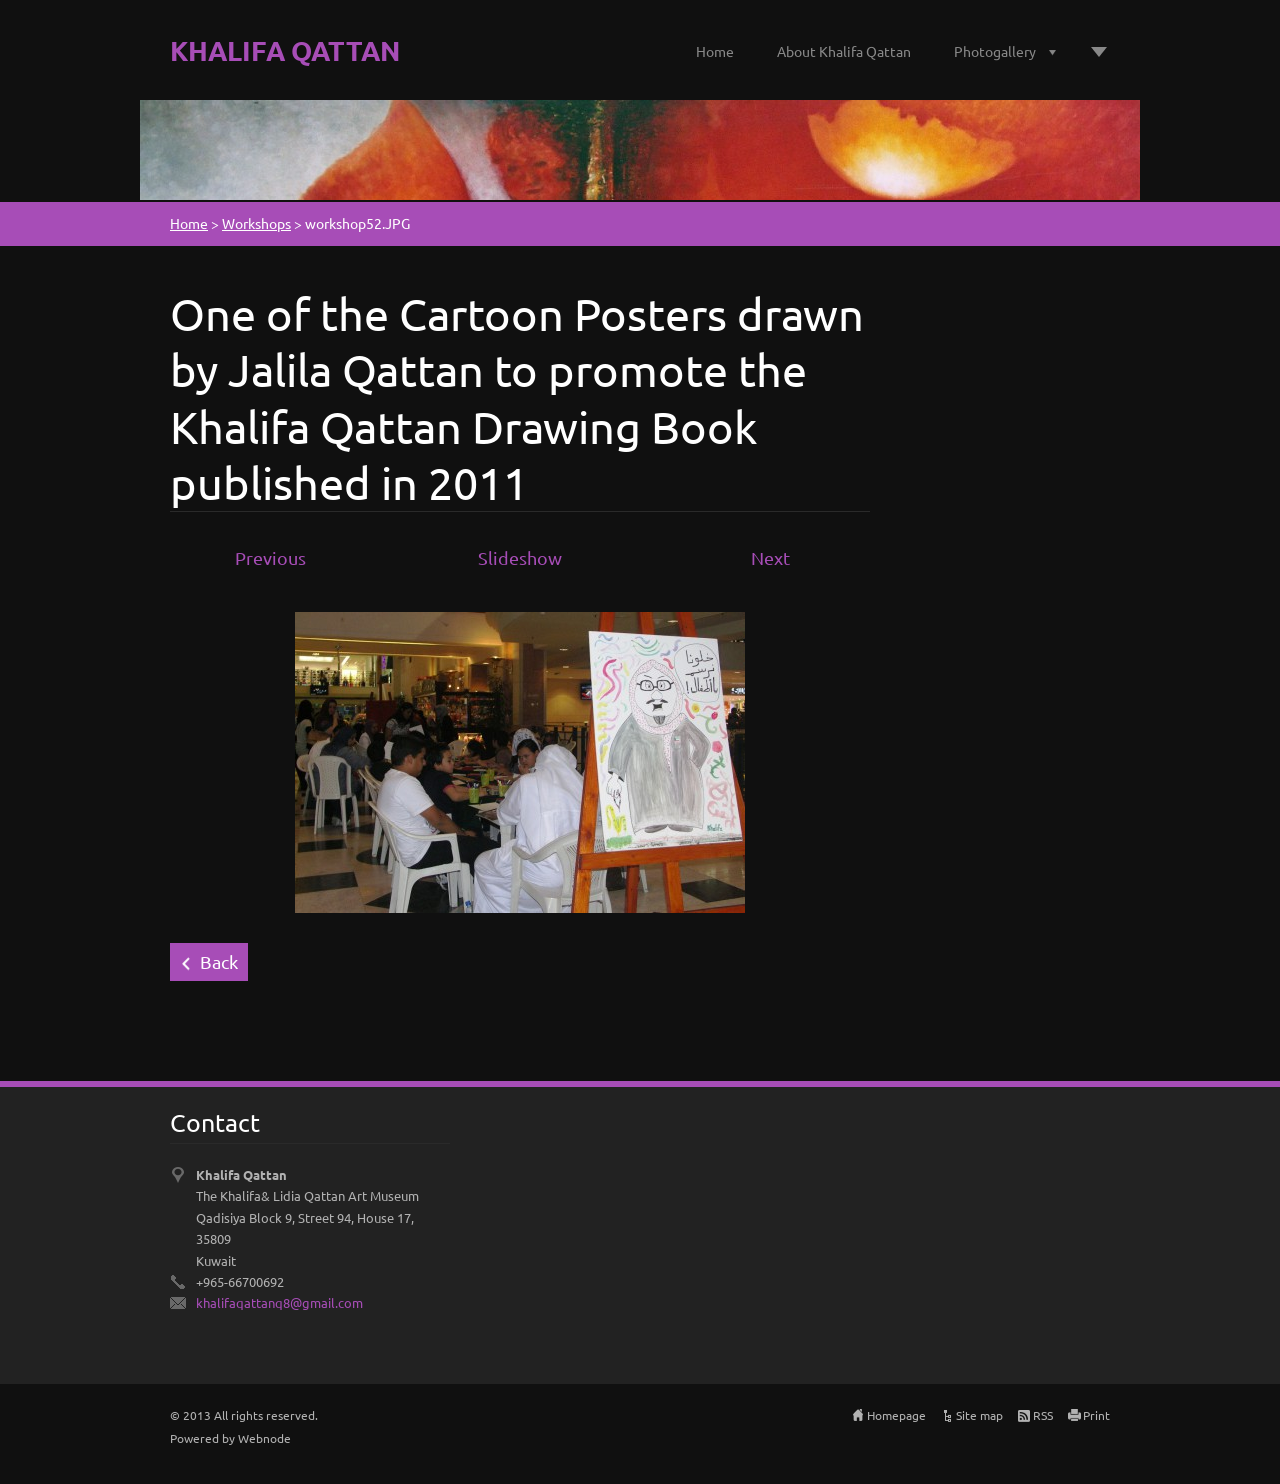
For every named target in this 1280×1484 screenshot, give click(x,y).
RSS (1043, 1415)
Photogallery (995, 51)
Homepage (896, 1415)
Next (770, 557)
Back (219, 961)
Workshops (256, 223)
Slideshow (520, 557)
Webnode (264, 1438)
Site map (979, 1415)
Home (715, 51)
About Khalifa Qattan (844, 51)
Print (1096, 1415)
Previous (270, 557)
